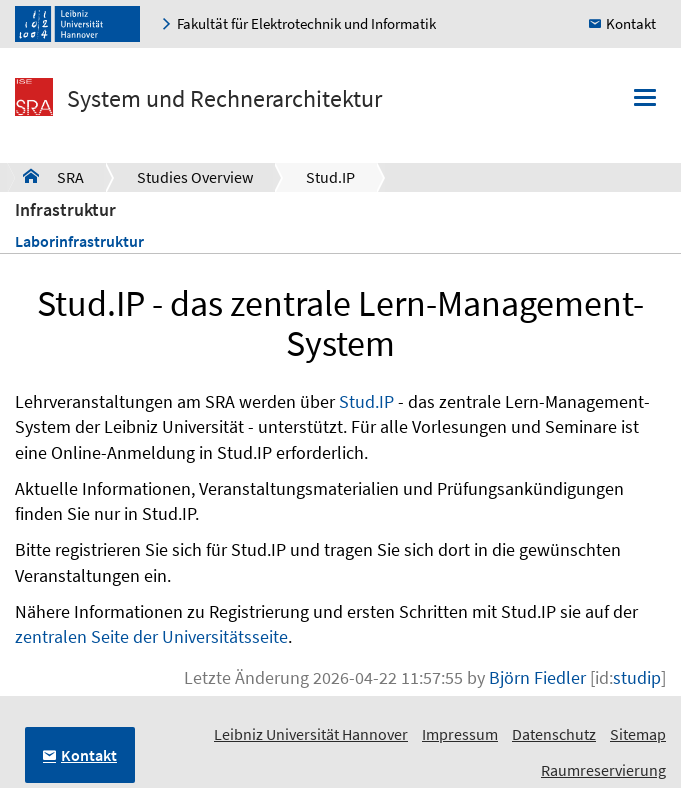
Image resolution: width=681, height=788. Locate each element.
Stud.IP (330, 177)
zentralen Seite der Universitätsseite (151, 636)
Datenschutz (554, 734)
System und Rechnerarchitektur (224, 98)
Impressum (460, 734)
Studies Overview (195, 177)
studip (637, 677)
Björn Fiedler (537, 677)
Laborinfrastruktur (79, 241)
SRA (53, 176)
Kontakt (631, 23)
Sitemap (638, 734)
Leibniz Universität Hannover (311, 734)
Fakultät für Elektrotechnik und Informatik (306, 23)
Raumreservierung (603, 770)
